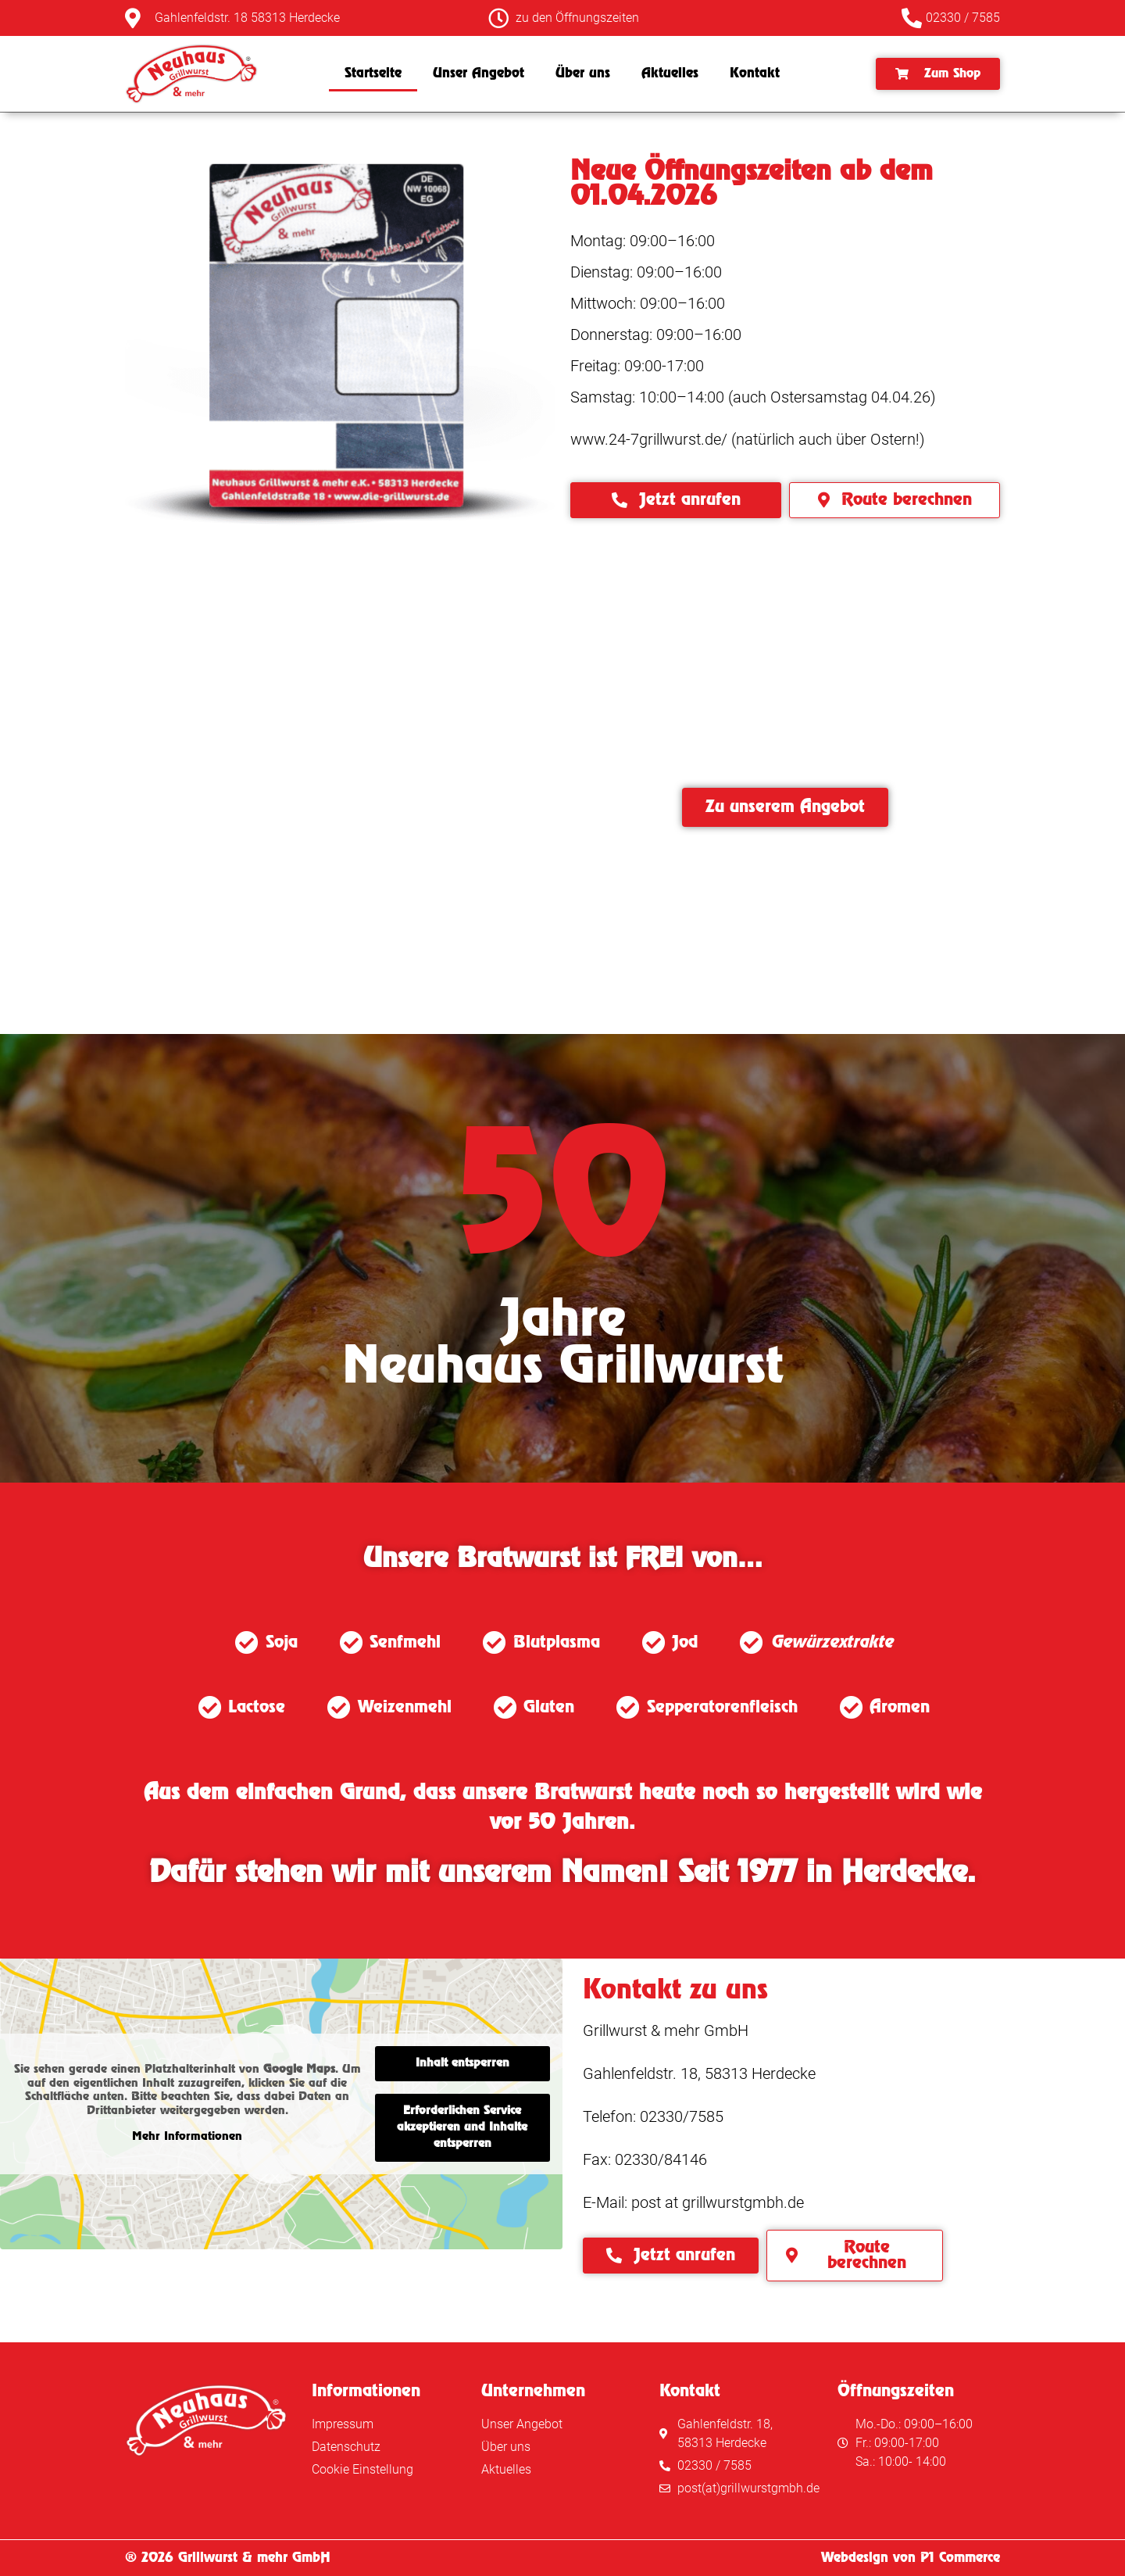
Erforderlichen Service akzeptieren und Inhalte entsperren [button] (462, 2127)
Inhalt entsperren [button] (462, 2063)
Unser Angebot (478, 73)
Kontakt (755, 73)
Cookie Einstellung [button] (362, 2469)
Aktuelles (669, 73)
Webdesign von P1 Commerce (910, 2558)
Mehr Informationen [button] (187, 2136)
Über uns (582, 73)
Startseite (373, 73)
